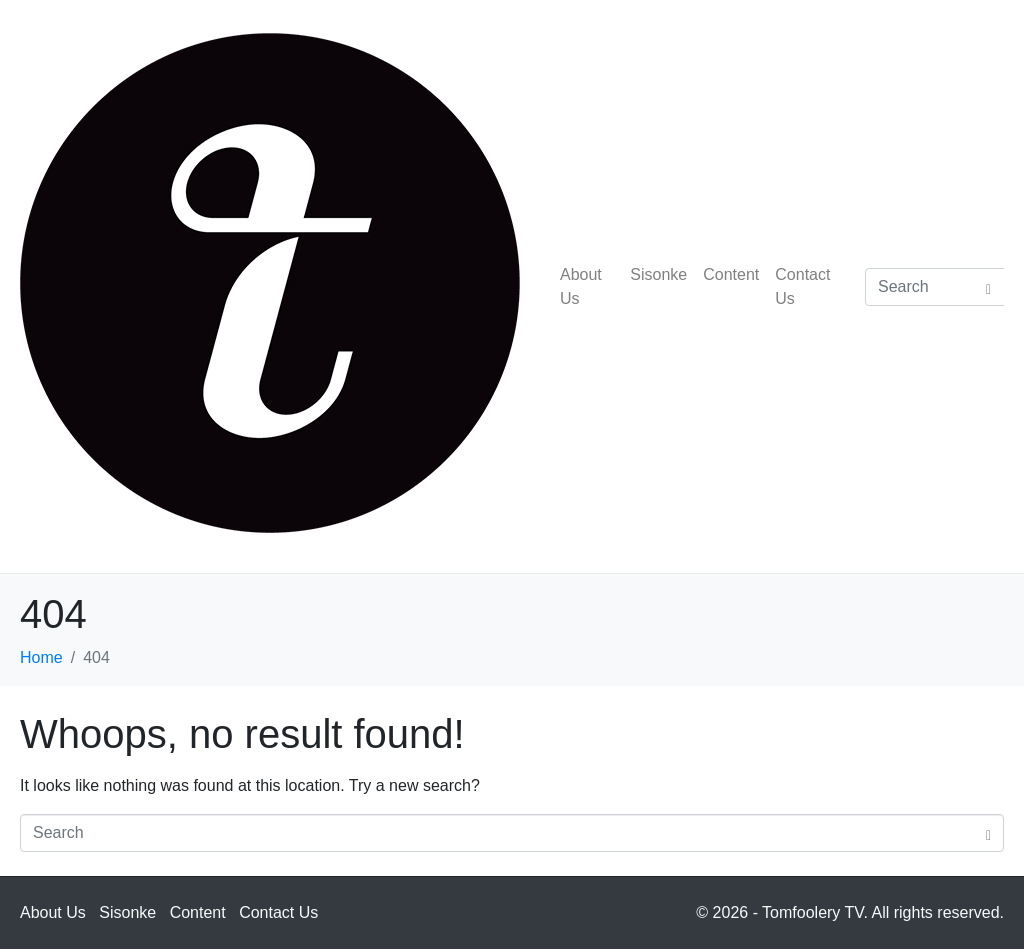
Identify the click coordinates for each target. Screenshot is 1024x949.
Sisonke (658, 274)
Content (731, 274)
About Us (581, 286)
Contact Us (802, 286)
